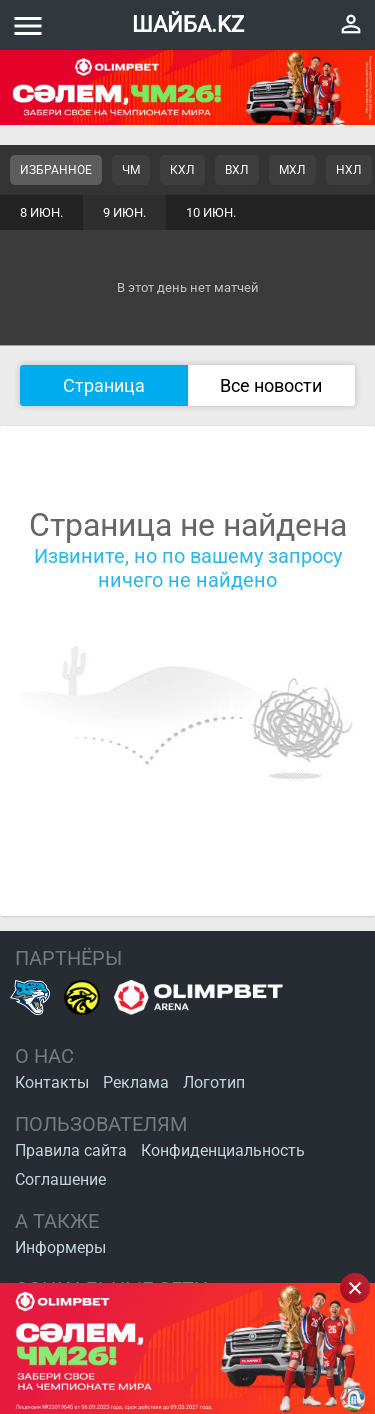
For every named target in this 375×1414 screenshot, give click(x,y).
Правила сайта (71, 1150)
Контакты (52, 1082)
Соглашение (60, 1179)
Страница (104, 385)
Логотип (214, 1082)
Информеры (60, 1247)
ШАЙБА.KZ (188, 24)
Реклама (136, 1082)
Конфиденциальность (223, 1150)
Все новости (271, 385)
